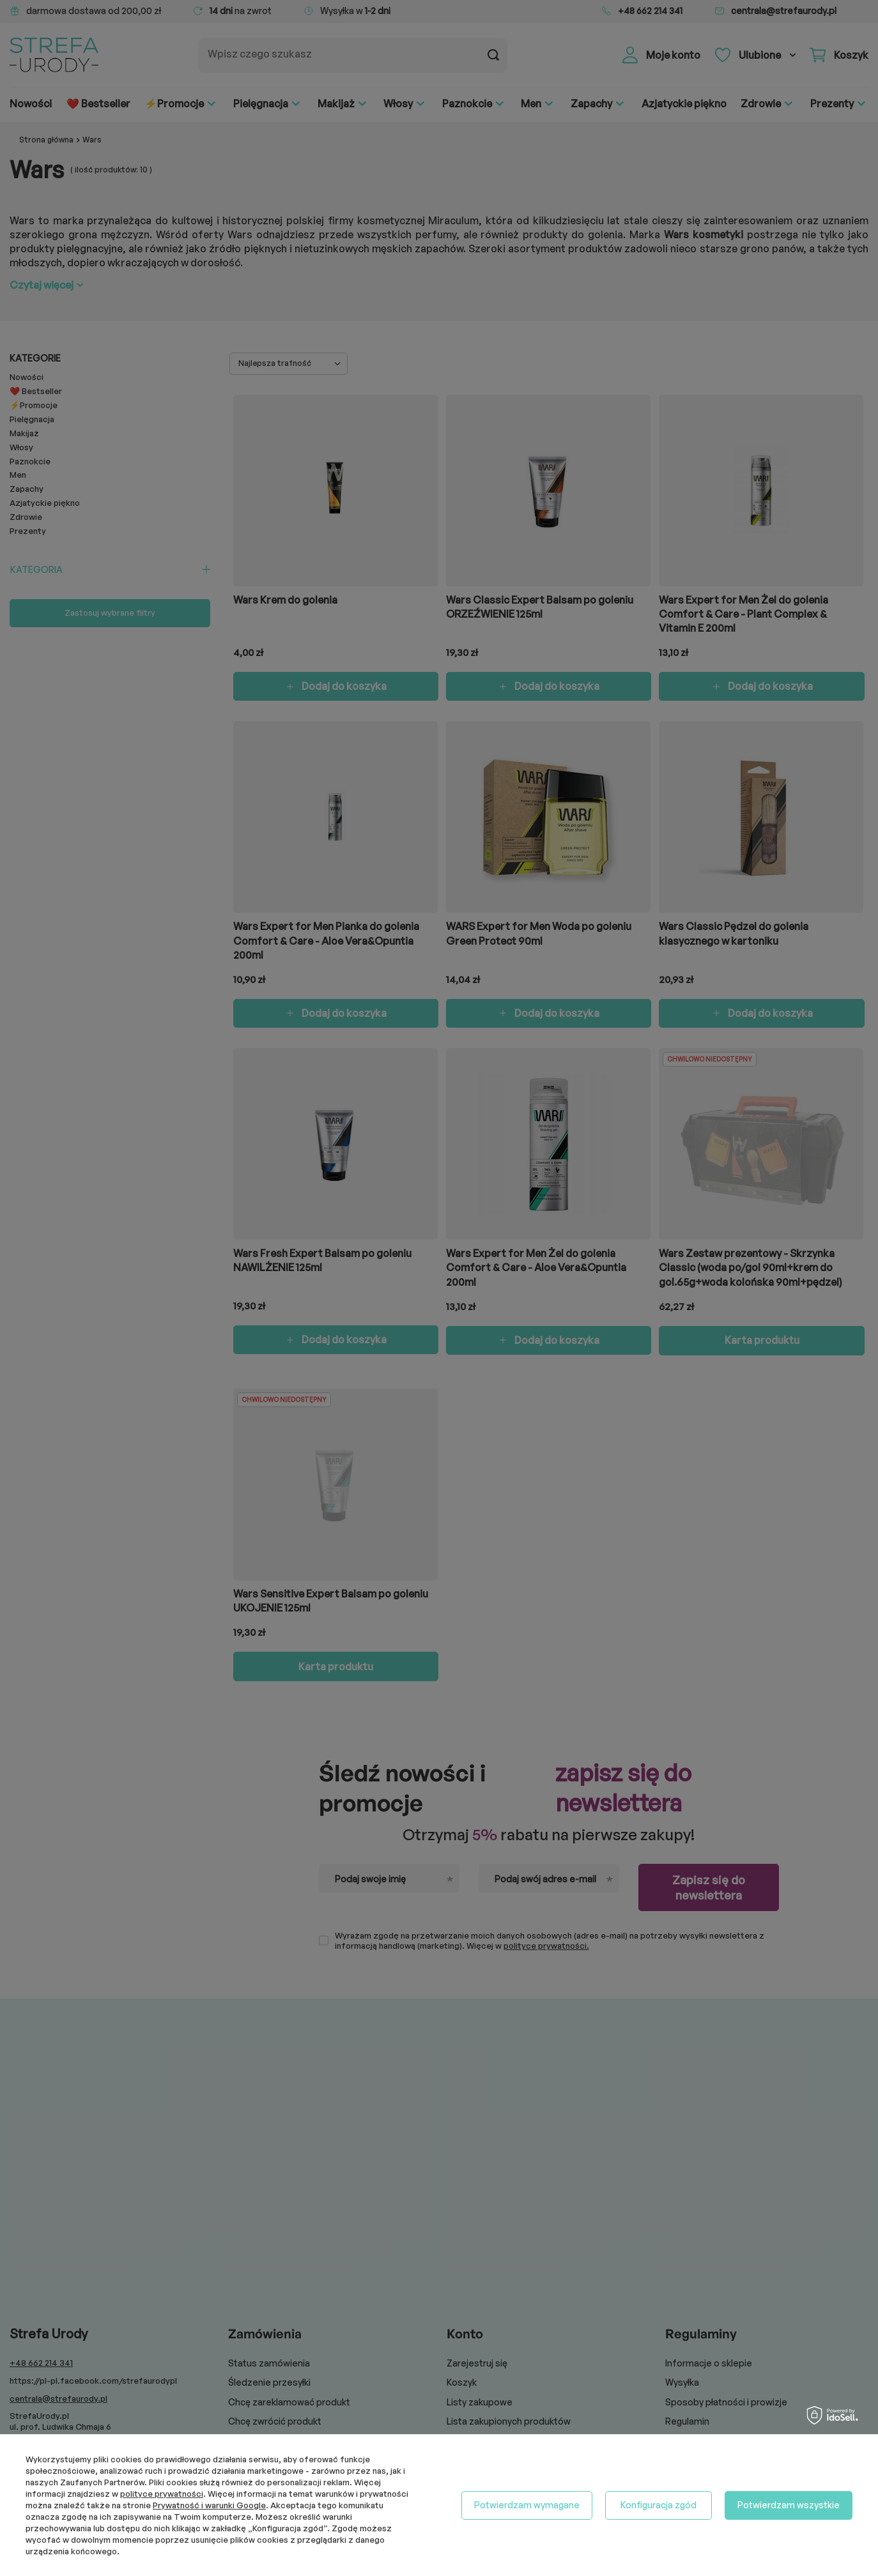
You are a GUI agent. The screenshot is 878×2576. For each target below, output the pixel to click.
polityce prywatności (161, 2493)
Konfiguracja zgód (658, 2504)
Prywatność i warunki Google (209, 2505)
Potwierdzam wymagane (527, 2504)
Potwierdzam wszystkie (788, 2504)
